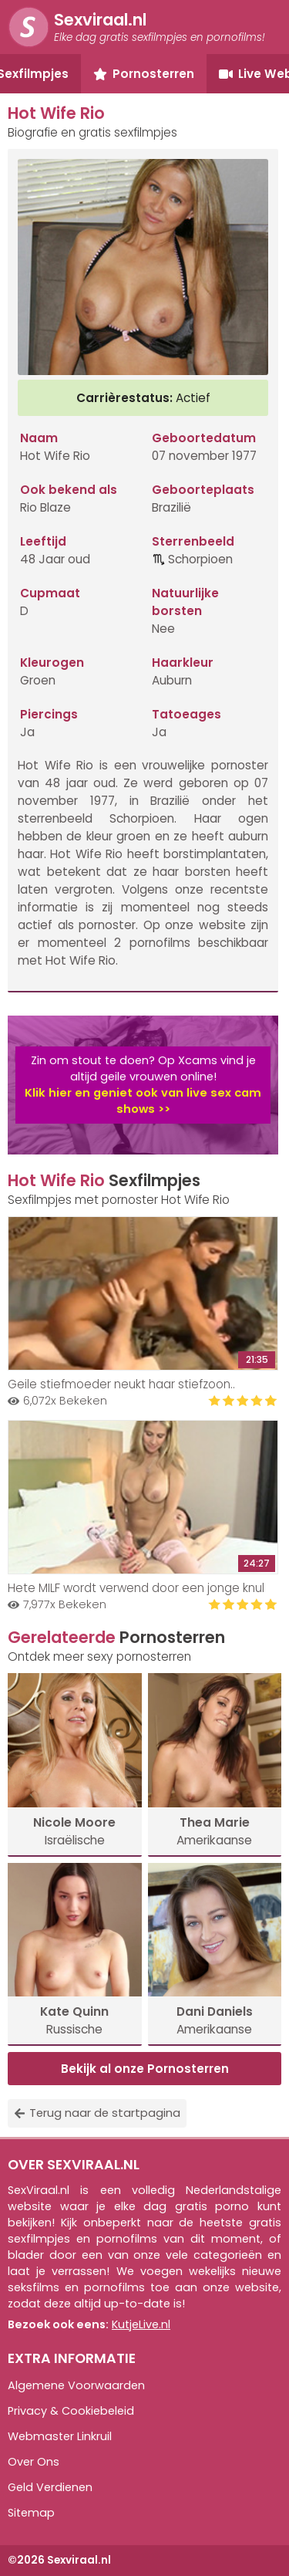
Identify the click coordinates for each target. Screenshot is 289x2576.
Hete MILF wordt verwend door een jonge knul (136, 1588)
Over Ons (33, 2462)
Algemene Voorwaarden (76, 2385)
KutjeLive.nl (141, 2324)
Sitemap (31, 2512)
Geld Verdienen (50, 2487)
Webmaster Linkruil (60, 2436)
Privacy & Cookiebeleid (71, 2411)
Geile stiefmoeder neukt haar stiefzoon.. (121, 1384)
